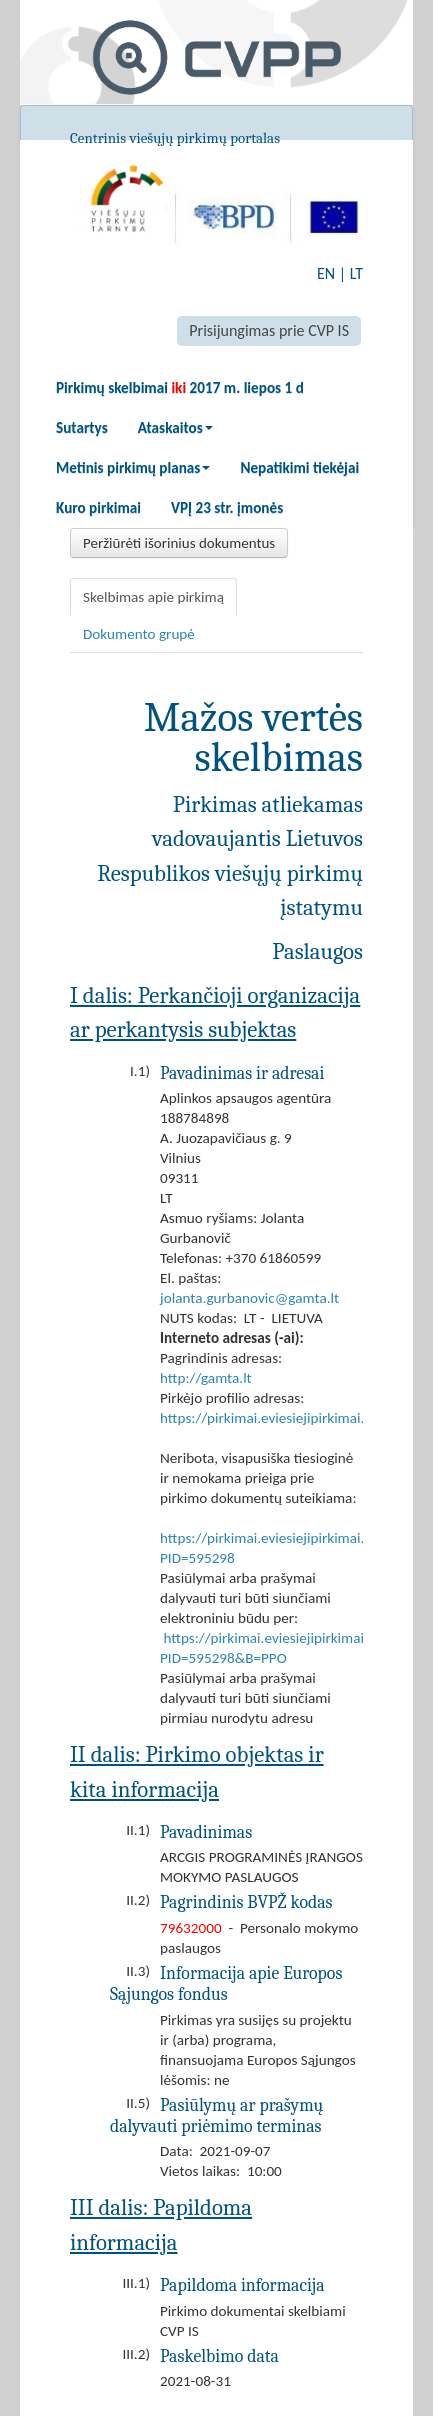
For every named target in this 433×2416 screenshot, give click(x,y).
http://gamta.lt (206, 1378)
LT (356, 273)
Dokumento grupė (139, 634)
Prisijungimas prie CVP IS (269, 330)
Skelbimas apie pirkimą (153, 597)
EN (326, 273)
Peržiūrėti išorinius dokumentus (179, 543)
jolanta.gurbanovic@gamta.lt (249, 1298)
